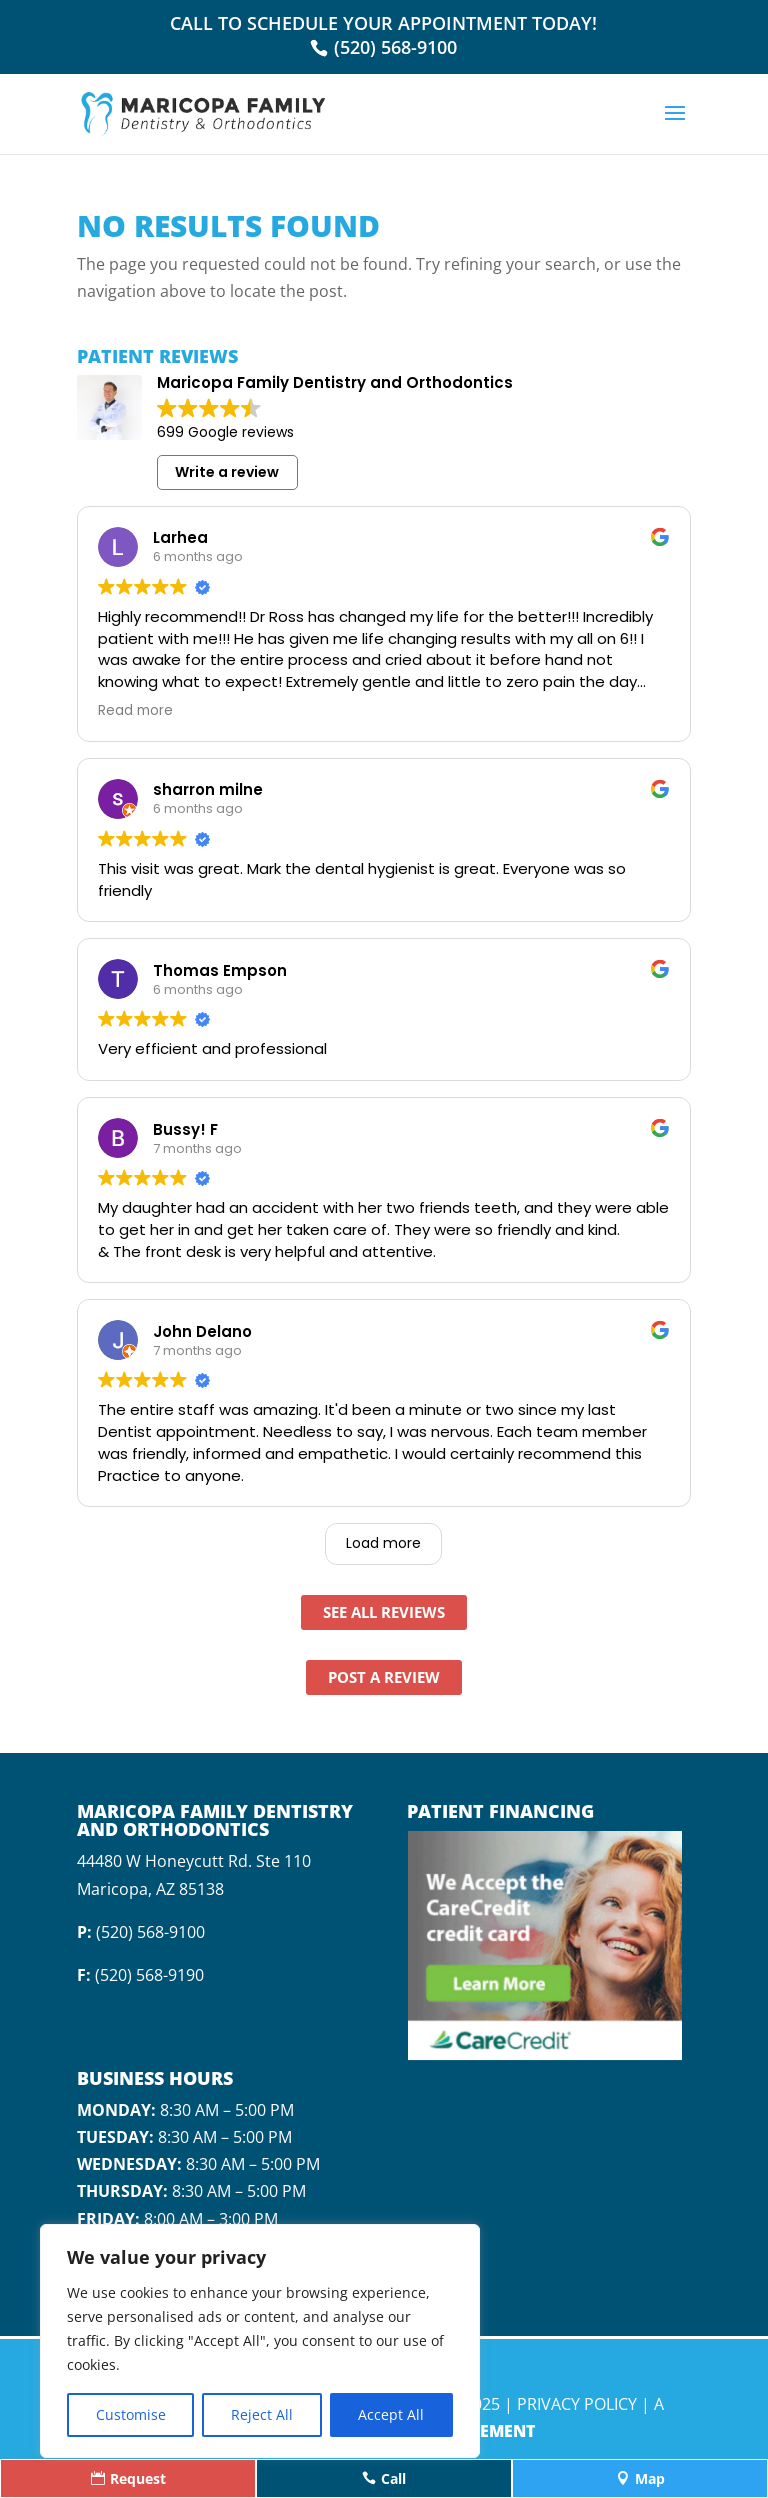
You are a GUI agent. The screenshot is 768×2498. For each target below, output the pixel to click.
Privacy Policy (577, 2404)
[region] (260, 2341)
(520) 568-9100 (395, 47)
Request (128, 2478)
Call (384, 2478)
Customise (131, 2414)
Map (640, 2478)
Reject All (262, 2414)
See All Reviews (384, 1612)
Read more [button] (135, 711)
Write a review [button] (227, 472)
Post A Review (384, 1677)
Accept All (391, 2414)
